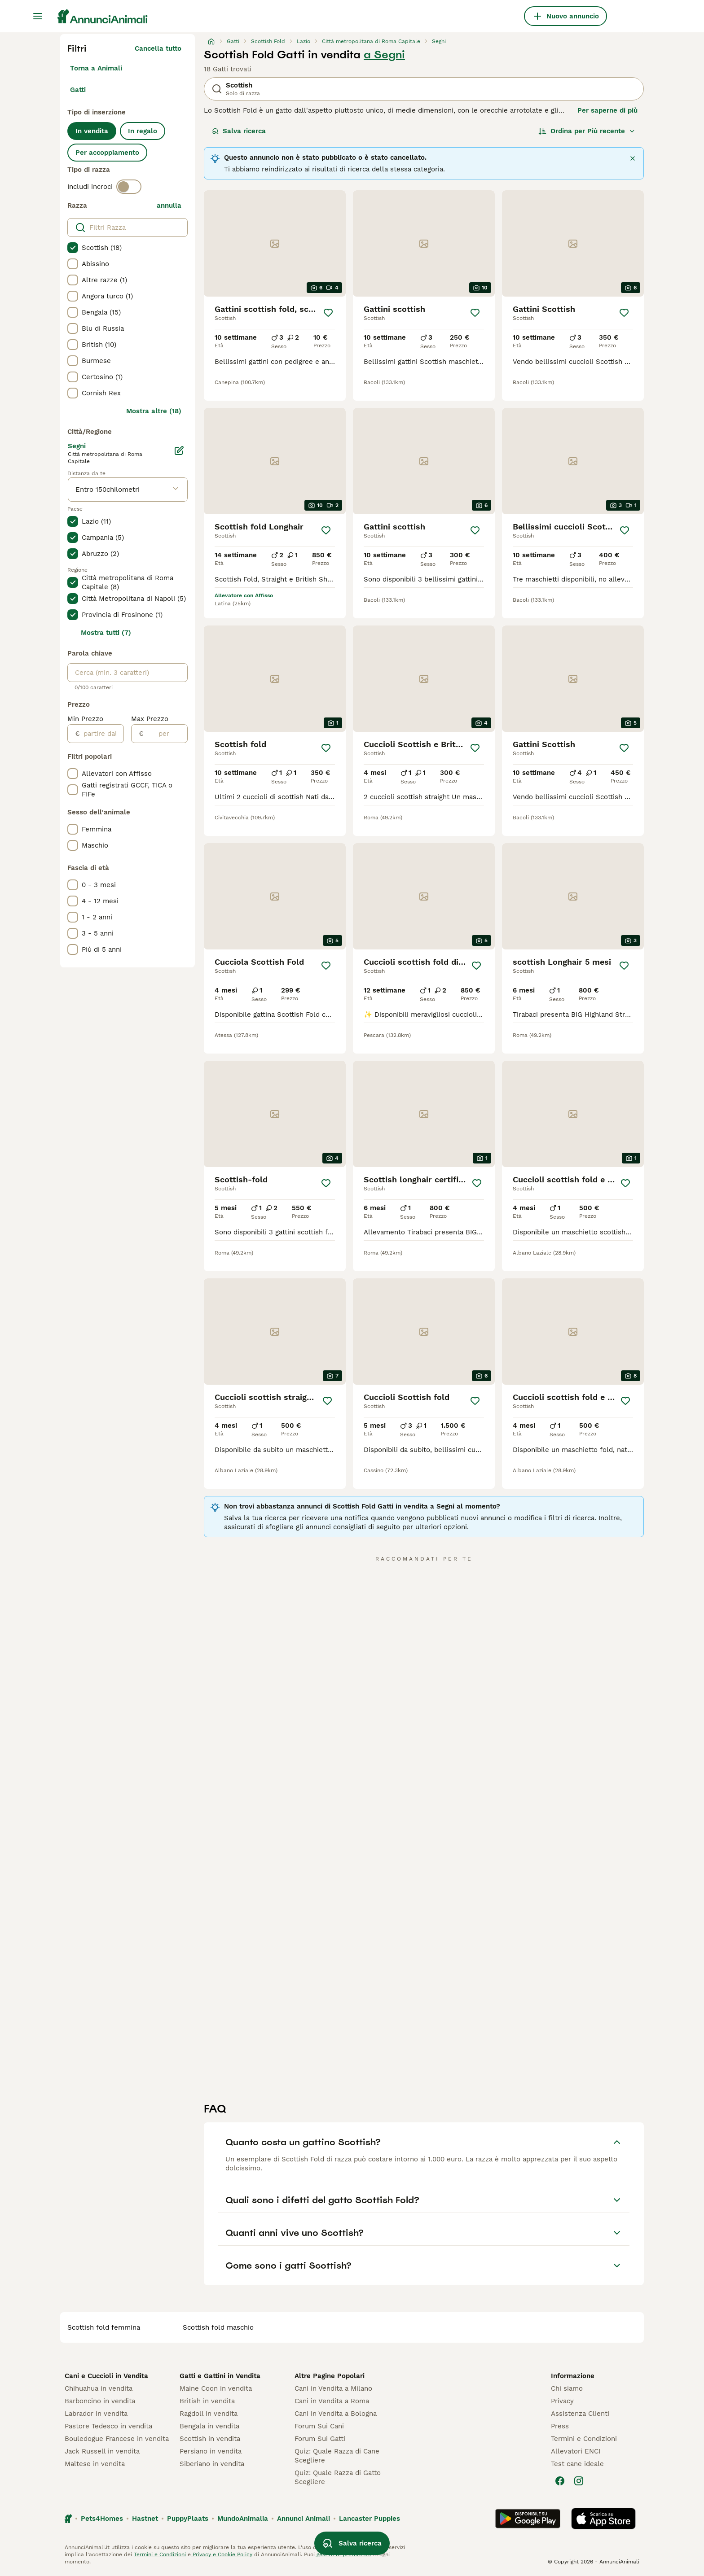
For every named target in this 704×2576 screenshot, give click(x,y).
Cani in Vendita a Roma (332, 2401)
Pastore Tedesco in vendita (108, 2426)
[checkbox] (73, 248)
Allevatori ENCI (575, 2451)
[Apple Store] (603, 2518)
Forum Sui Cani (319, 2426)
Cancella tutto (158, 48)
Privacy (562, 2401)
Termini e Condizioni (584, 2439)
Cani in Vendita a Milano (333, 2388)
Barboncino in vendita (100, 2401)
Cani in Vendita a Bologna (336, 2414)
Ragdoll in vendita (209, 2414)
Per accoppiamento (107, 153)
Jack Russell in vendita (102, 2451)
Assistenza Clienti (580, 2414)
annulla (169, 205)
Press (560, 2426)
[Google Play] (527, 2518)
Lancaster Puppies (369, 2519)
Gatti (78, 90)
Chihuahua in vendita (98, 2388)
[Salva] (328, 313)
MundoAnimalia (242, 2519)
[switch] (128, 186)
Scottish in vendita (210, 2439)
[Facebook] (560, 2481)
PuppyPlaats (187, 2519)
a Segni (384, 54)
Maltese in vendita (95, 2464)
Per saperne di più (607, 110)
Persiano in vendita (211, 2451)
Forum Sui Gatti (320, 2439)
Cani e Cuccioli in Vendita (106, 2376)
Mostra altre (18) (153, 411)
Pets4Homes (102, 2519)
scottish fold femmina (103, 2327)
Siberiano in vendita (212, 2464)
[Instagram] (579, 2481)
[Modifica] (179, 450)
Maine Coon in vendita (216, 2388)
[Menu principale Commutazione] (38, 16)
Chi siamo (567, 2388)
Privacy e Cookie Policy (221, 2554)
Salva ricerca (239, 131)
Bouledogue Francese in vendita (117, 2439)
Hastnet (145, 2519)
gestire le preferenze (343, 2554)
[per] (165, 734)
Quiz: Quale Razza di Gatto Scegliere (338, 2477)
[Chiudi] (632, 158)
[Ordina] (587, 131)
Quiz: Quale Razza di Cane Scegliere (337, 2455)
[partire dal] (101, 734)
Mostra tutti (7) (106, 633)
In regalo (142, 131)
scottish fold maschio (218, 2327)
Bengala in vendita (209, 2426)
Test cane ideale (577, 2464)
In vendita (91, 131)
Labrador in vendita (96, 2414)
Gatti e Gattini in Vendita (220, 2376)
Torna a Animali (96, 68)
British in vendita (207, 2401)
